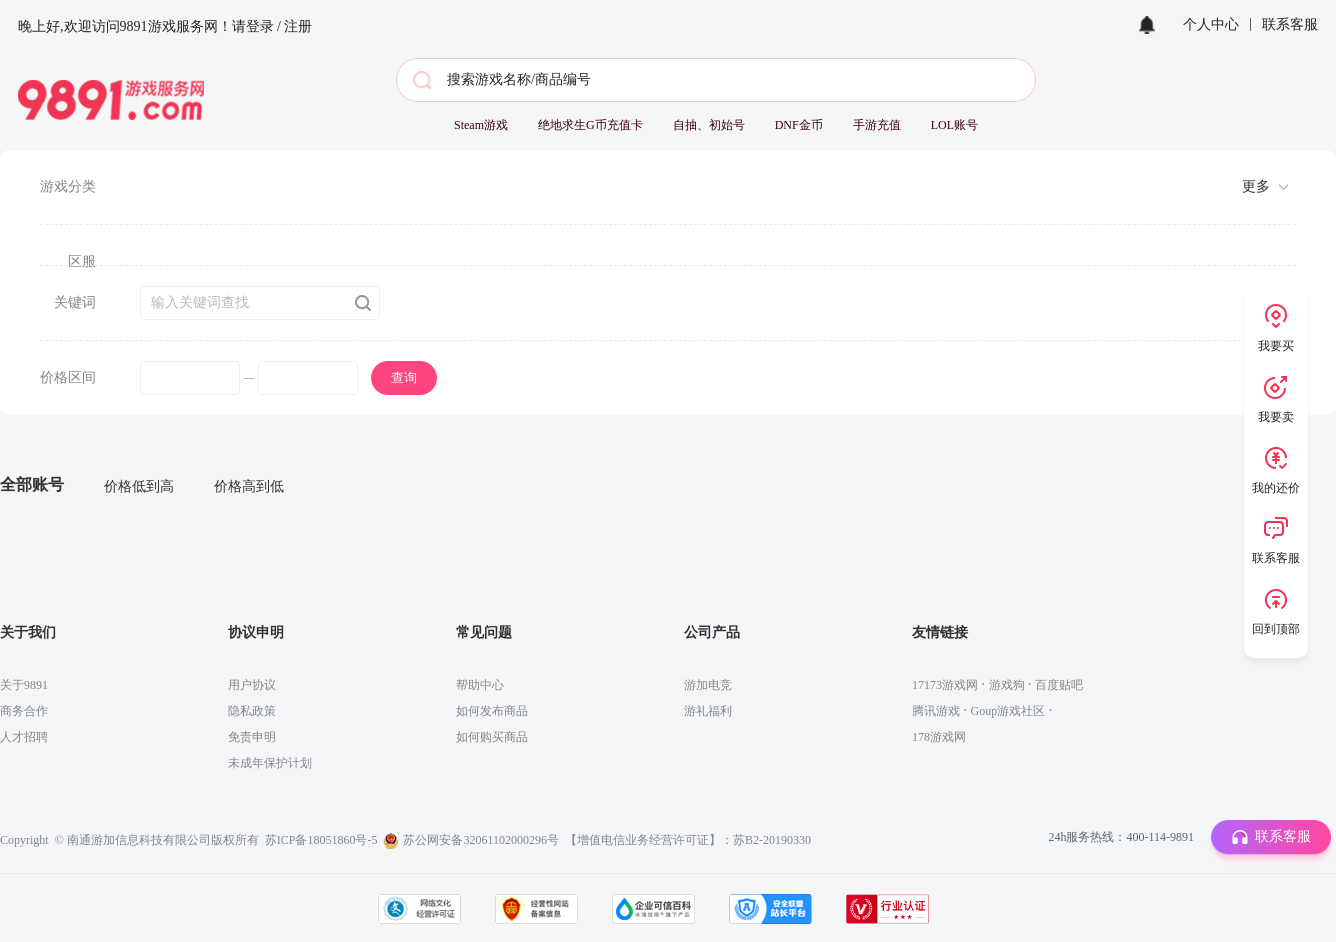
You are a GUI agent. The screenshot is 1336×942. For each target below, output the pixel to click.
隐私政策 (252, 711)
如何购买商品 (492, 737)
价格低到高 (139, 486)
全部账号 (32, 484)
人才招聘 (24, 737)
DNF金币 (799, 125)
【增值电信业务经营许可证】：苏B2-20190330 (688, 840)
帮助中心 (480, 685)
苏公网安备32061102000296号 (481, 840)
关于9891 (24, 685)
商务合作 (24, 711)
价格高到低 (249, 486)
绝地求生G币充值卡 (590, 125)
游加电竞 (708, 685)
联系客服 (1290, 24)
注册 (298, 26)
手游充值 (877, 125)
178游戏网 (939, 737)
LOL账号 (954, 125)
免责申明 (252, 737)
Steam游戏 (481, 125)
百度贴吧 (1059, 685)
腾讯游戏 (936, 711)
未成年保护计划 (270, 763)
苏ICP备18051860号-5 (321, 840)
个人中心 (1211, 24)
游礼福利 (708, 711)
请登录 (253, 26)
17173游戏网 (945, 685)
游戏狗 (1007, 685)
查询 (404, 377)
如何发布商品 (492, 711)
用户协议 (252, 685)
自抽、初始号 (709, 125)
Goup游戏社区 (1008, 711)
